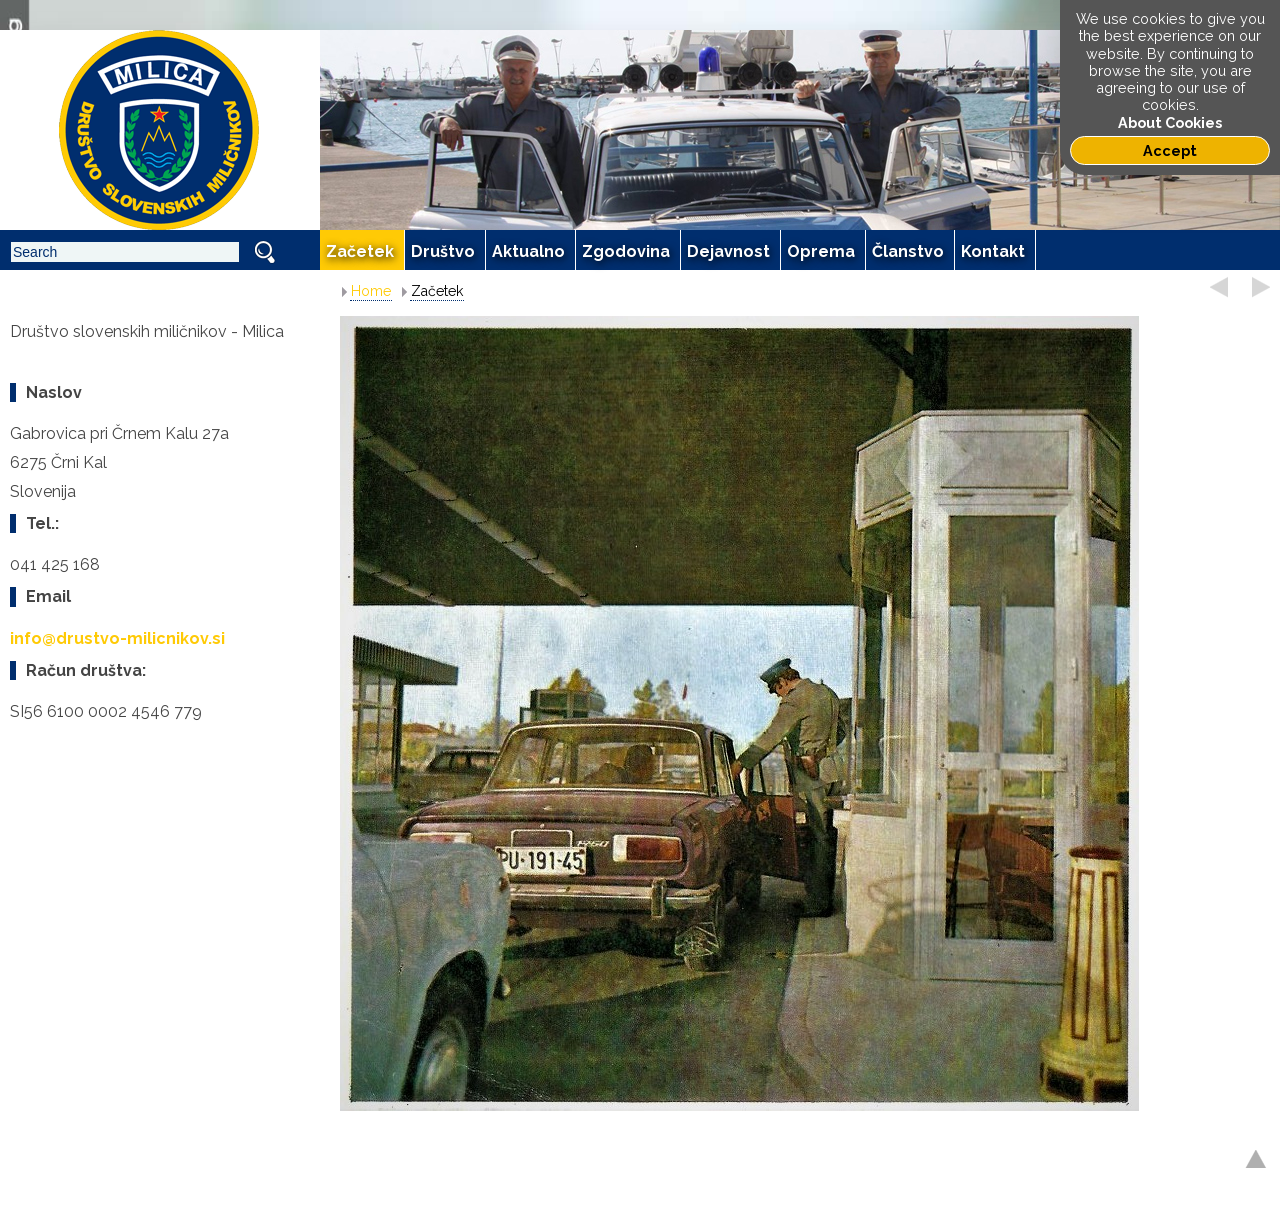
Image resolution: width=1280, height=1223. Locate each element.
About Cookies (1170, 122)
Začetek (437, 291)
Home (371, 291)
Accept (1170, 150)
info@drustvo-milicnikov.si (117, 638)
